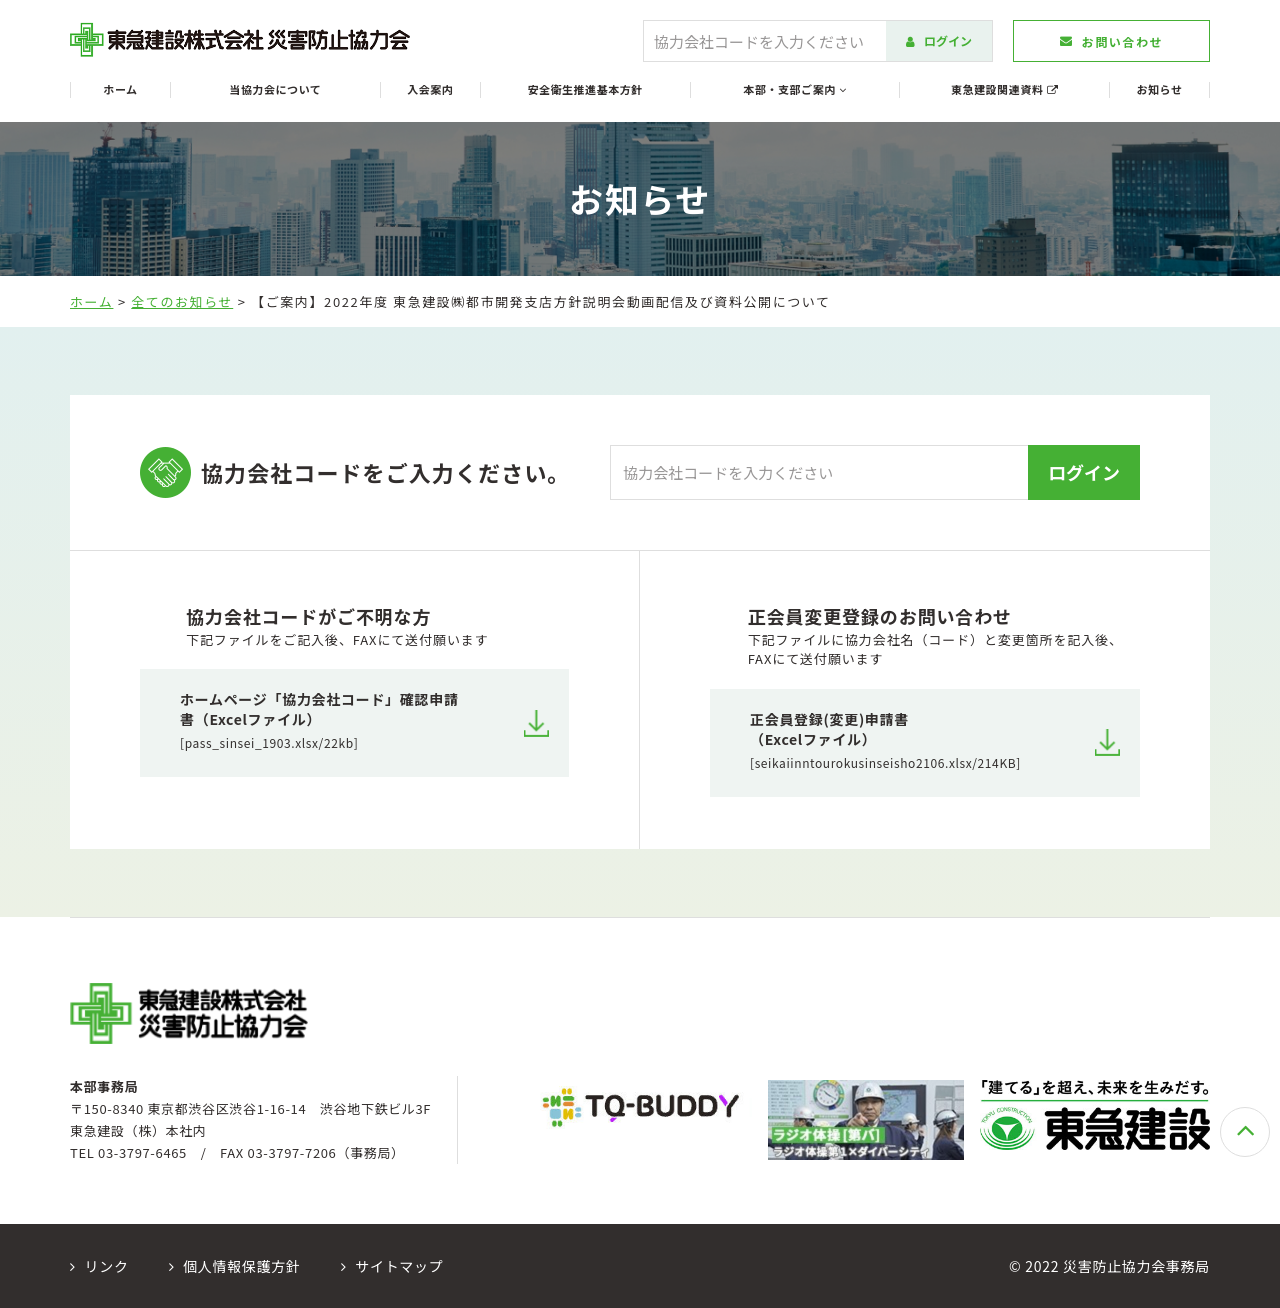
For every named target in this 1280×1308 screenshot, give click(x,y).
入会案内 (430, 89)
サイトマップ (392, 1266)
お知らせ (1160, 89)
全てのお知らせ (182, 301)
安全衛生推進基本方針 (585, 89)
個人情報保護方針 (235, 1266)
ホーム (120, 89)
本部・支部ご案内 (794, 89)
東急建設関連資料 (1004, 89)
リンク (99, 1266)
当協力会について (275, 89)
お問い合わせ (1111, 41)
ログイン (939, 40)
